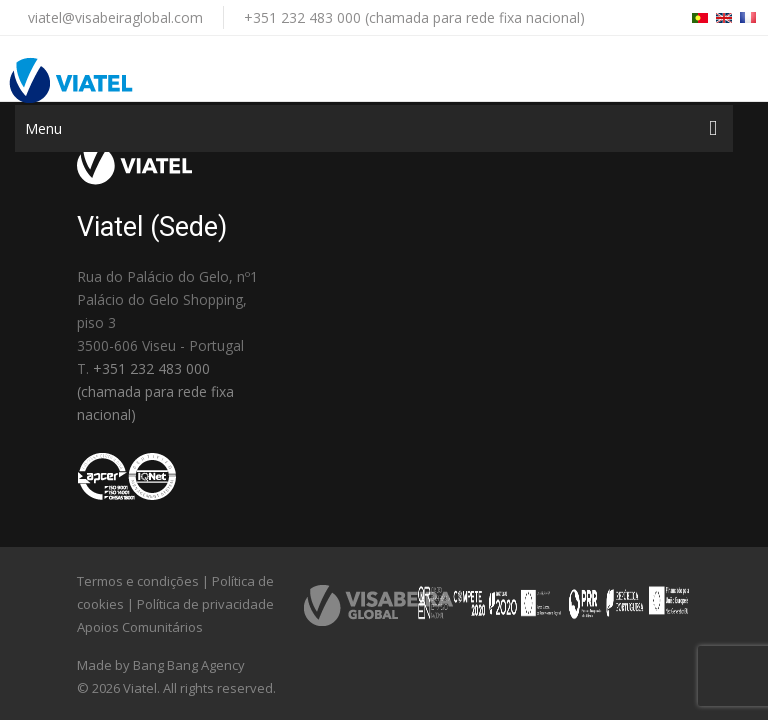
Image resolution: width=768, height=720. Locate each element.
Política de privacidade (205, 604)
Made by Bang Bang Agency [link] (161, 665)
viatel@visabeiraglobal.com (115, 17)
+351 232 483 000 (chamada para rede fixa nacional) (414, 17)
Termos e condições (138, 581)
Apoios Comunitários (140, 627)
